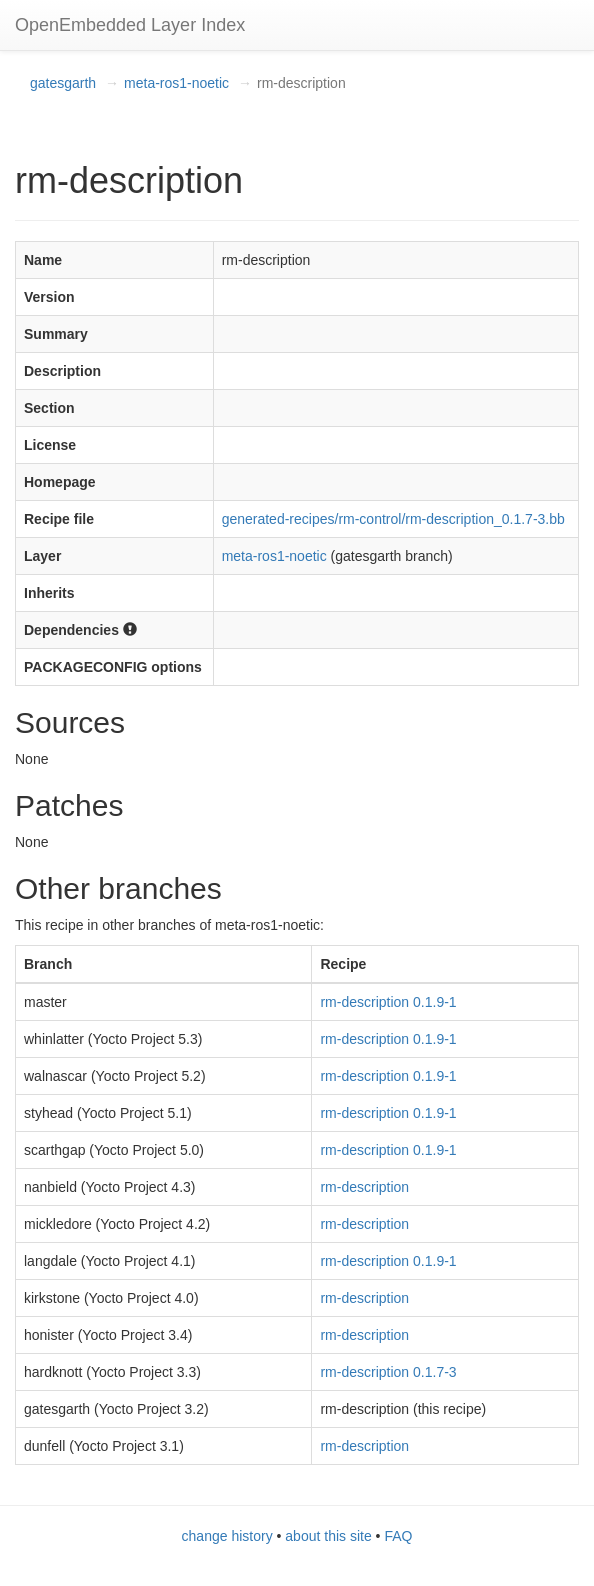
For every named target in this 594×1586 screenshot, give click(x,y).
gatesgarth (63, 83)
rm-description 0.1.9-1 (388, 1002)
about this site (328, 1536)
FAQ (398, 1536)
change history (227, 1536)
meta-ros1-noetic (176, 83)
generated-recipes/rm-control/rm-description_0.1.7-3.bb (393, 519)
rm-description (364, 1187)
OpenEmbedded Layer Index (130, 25)
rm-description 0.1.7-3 (388, 1372)
